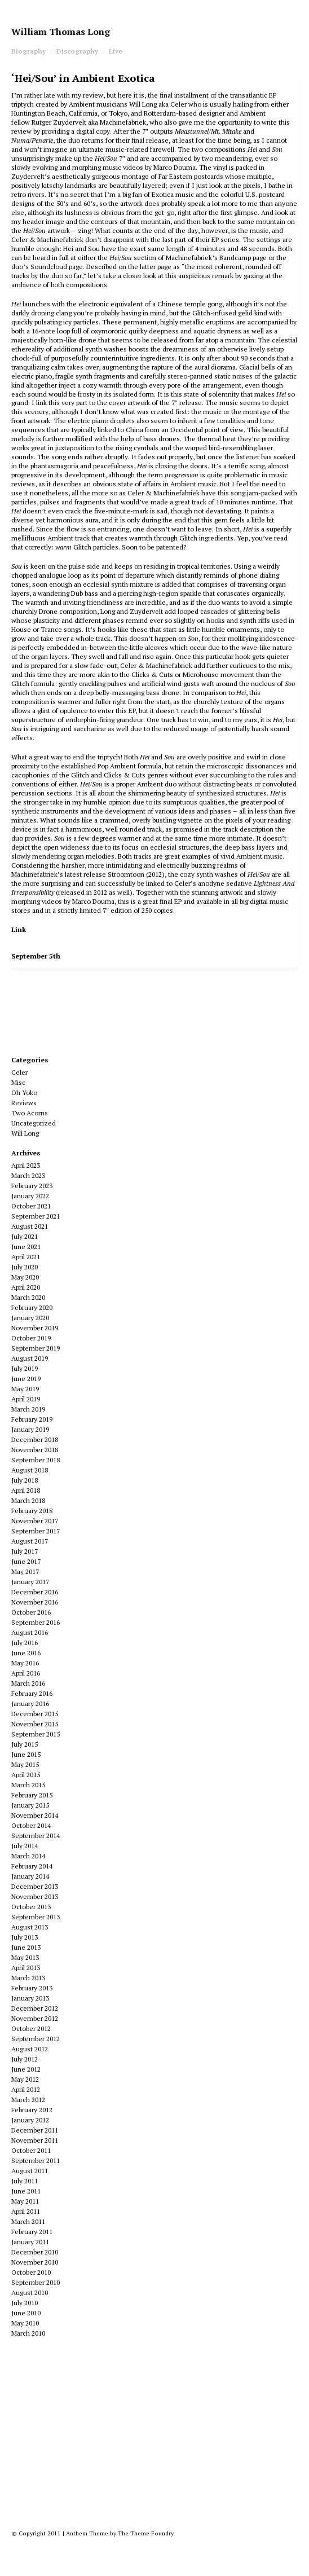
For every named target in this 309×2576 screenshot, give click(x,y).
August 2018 (29, 1470)
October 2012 (31, 2028)
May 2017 (25, 1571)
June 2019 (26, 1378)
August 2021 (29, 1226)
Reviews (24, 1102)
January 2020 (30, 1317)
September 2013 (35, 1917)
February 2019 (31, 1419)
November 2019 (34, 1328)
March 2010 (28, 2333)
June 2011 (26, 2191)
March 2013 (28, 1977)
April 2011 (25, 2211)
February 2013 (31, 1988)
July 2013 (24, 1937)
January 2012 (30, 2120)
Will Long (25, 1133)
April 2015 (25, 1774)
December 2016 (34, 1592)
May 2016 (25, 1663)
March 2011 (28, 2221)
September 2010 (35, 2282)
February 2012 (31, 2109)
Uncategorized (33, 1123)
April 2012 (25, 2089)
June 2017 (26, 1561)
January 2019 (30, 1429)
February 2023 (31, 1185)
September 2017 (35, 1531)
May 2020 (25, 1277)
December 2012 (34, 2008)
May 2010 (25, 2323)
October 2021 (31, 1206)
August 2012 (29, 2049)
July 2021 (24, 1236)
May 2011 (25, 2201)
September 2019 (35, 1348)
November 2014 (34, 1815)
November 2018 (34, 1449)
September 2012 (35, 2038)
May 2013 (25, 1957)
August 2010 (29, 2292)
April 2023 (25, 1165)
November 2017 (34, 1520)
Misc (18, 1082)
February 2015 (31, 1795)
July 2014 (24, 1845)
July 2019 (24, 1368)
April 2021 (25, 1256)
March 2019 (28, 1409)
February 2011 (31, 2231)
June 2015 (26, 1754)
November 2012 (34, 2018)
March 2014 (28, 1856)
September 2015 (35, 1734)
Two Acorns (29, 1113)
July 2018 (24, 1480)
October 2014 (31, 1825)
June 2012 (26, 2069)
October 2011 (31, 2150)
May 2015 (25, 1764)
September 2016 (35, 1622)
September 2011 (35, 2160)
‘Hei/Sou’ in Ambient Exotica (83, 78)
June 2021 (26, 1246)
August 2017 (29, 1541)
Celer (19, 1072)
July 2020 (24, 1267)
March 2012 (28, 2099)
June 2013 (26, 1947)
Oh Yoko (24, 1092)
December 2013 (34, 1886)
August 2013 (29, 1927)
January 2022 (30, 1196)
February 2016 (31, 1693)
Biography (28, 51)
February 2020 (31, 1307)
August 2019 (29, 1358)
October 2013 (31, 1906)
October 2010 (31, 2272)
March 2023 (28, 1175)
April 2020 (25, 1287)
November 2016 (34, 1602)
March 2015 (28, 1785)
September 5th (35, 956)
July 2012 (24, 2059)
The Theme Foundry (146, 2533)
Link (18, 929)
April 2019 (25, 1399)
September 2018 (35, 1460)
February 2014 (31, 1866)
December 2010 (34, 2252)
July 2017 (24, 1551)
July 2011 (24, 2181)
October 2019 (31, 1338)
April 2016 (25, 1673)
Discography (77, 51)
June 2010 (26, 2313)
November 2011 (34, 2140)
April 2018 (25, 1490)
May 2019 (25, 1388)
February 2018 (31, 1510)
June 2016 (26, 1653)
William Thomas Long (60, 31)
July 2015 (24, 1744)
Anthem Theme (87, 2533)
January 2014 (30, 1876)
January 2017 (30, 1581)
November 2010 (34, 2262)
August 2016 (29, 1632)
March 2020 (28, 1297)
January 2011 (30, 2241)
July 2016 (24, 1642)
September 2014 (35, 1835)
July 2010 (24, 2302)
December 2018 (34, 1439)
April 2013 (25, 1967)
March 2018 (28, 1500)
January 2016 (30, 1703)
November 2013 (34, 1896)
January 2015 (30, 1805)
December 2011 (34, 2130)
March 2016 (28, 1683)
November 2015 (34, 1724)
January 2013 (30, 1998)
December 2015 (34, 1713)
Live (115, 51)
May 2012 (25, 2079)
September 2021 (35, 1216)
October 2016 (31, 1612)
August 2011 (29, 2170)
